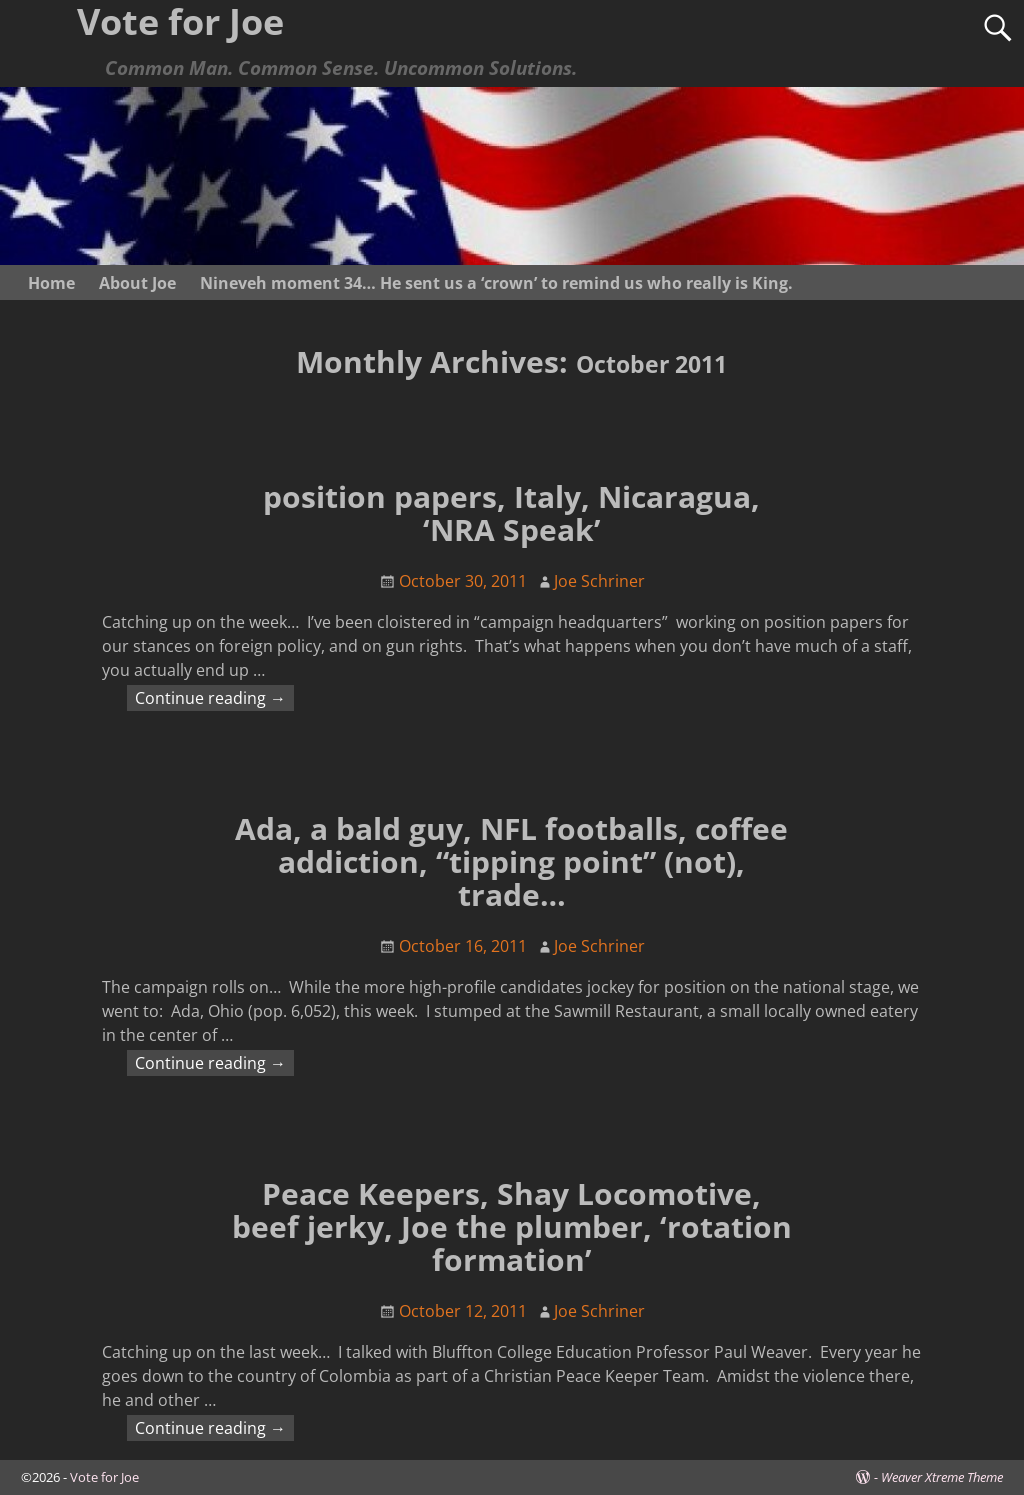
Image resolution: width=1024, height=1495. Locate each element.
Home (51, 283)
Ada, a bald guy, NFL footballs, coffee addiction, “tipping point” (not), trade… (511, 861)
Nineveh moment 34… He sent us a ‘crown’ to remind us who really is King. (496, 283)
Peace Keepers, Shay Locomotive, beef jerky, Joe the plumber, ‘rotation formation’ (512, 1226)
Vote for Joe (104, 1477)
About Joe (137, 283)
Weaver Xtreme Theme (942, 1477)
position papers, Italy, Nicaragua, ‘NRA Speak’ (511, 513)
